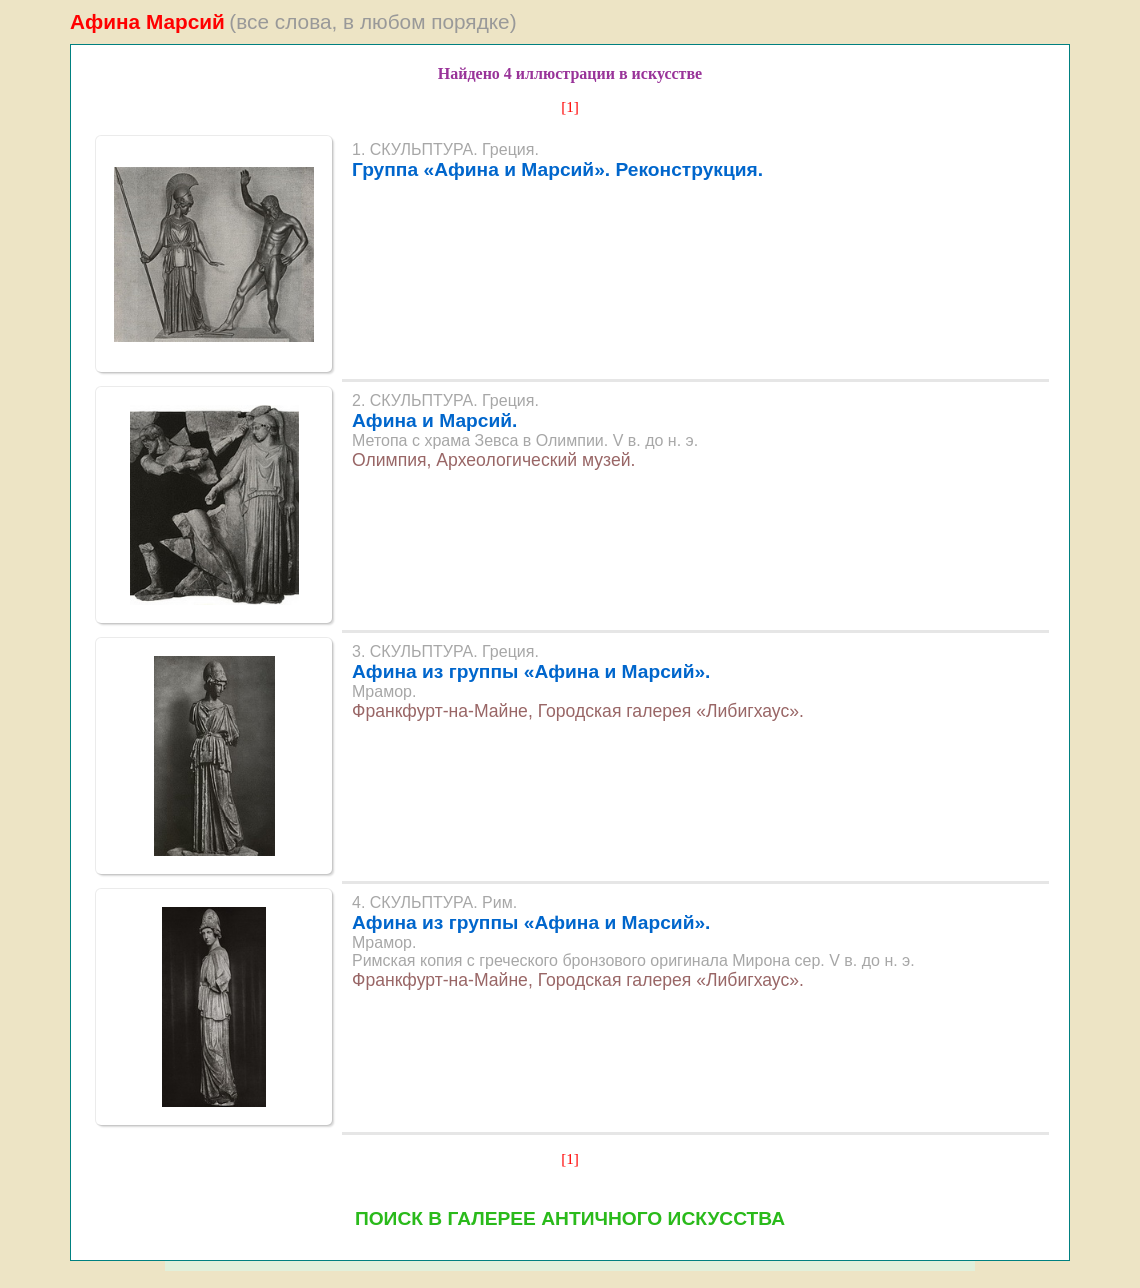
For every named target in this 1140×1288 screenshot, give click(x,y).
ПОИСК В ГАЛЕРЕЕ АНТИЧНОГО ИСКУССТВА (570, 1218)
